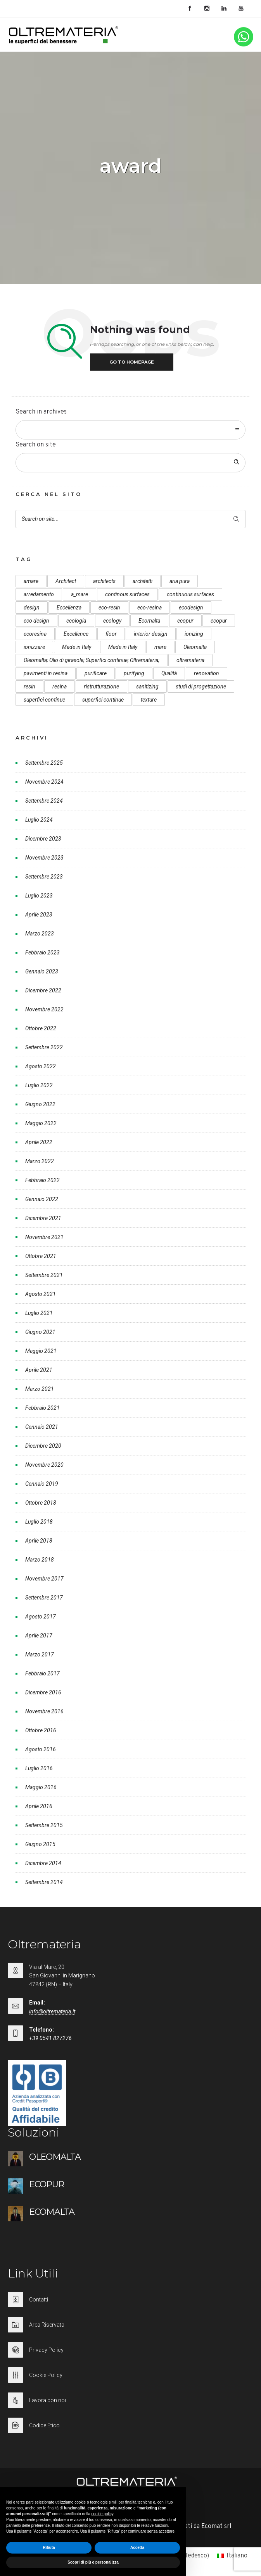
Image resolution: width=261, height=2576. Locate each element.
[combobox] (130, 429)
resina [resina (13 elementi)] (59, 686)
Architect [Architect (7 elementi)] (65, 581)
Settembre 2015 (44, 1825)
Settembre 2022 (44, 1047)
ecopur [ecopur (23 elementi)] (219, 621)
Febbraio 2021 (42, 1408)
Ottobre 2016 (40, 1730)
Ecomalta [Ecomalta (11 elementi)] (149, 621)
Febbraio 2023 (42, 952)
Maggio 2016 (41, 1787)
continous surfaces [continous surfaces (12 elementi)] (127, 594)
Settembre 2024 (44, 801)
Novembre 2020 (44, 1465)
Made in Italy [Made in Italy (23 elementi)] (122, 647)
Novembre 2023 (44, 858)
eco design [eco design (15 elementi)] (36, 621)
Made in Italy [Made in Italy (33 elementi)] (76, 647)
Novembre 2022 (44, 1009)
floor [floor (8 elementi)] (111, 634)
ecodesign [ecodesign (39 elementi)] (191, 607)
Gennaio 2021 (41, 1427)
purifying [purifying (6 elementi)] (134, 673)
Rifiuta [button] (49, 2547)
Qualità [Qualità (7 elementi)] (169, 673)
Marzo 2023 (39, 933)
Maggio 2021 (41, 1351)
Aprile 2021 (38, 1370)
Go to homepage (131, 362)
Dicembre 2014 (43, 1863)
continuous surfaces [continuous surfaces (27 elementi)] (190, 594)
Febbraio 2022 (42, 1180)
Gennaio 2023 (41, 971)
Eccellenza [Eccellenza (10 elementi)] (69, 607)
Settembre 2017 (44, 1597)
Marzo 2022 (39, 1161)
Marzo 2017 (39, 1654)
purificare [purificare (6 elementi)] (96, 673)
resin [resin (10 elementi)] (29, 686)
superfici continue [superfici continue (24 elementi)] (44, 700)
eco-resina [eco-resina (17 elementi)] (149, 607)
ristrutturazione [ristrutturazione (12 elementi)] (101, 686)
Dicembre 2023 (43, 839)
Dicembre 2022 (43, 990)
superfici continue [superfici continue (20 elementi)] (103, 700)
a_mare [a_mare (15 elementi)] (79, 594)
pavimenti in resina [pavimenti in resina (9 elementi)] (45, 673)
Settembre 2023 (44, 877)
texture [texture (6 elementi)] (149, 700)
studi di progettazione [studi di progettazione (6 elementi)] (201, 686)
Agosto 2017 (40, 1616)
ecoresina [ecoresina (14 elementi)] (35, 634)
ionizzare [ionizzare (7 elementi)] (34, 647)
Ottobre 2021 (40, 1256)
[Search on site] (130, 462)
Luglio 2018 (39, 1522)
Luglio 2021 (39, 1313)
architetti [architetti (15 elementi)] (142, 581)
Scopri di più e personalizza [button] (93, 2562)
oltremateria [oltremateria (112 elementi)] (190, 660)
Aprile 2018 (38, 1541)
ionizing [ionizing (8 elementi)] (194, 634)
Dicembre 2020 (43, 1446)
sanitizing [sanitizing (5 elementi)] (147, 686)
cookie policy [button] (103, 2514)
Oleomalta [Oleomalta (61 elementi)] (195, 647)
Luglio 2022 (39, 1085)
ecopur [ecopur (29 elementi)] (185, 621)
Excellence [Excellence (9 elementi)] (76, 634)
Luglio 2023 (39, 895)
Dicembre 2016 (43, 1692)
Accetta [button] (137, 2547)
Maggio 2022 (41, 1123)
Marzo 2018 (39, 1560)
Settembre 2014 (44, 1882)
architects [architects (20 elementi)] (104, 581)
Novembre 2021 (44, 1237)
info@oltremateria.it (52, 2011)
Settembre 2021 (44, 1275)
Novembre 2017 (44, 1578)
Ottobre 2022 (40, 1028)
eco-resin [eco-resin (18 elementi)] (109, 607)
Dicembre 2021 (43, 1218)
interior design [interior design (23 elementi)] (151, 634)
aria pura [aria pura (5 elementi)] (179, 581)
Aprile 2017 (38, 1635)
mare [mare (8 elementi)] (160, 647)
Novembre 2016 (44, 1711)
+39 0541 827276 (50, 2038)
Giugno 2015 (40, 1844)
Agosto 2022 (40, 1066)
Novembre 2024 (44, 782)
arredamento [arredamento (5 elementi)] (39, 594)
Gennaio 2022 (41, 1199)
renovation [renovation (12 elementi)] (206, 673)
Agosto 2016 (40, 1749)
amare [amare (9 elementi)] (31, 581)
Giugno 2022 (40, 1104)
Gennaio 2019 (41, 1484)
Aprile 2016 (38, 1806)
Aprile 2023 (38, 914)
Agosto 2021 (40, 1294)
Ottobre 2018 (40, 1503)
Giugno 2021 (40, 1332)
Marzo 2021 (39, 1389)
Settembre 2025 (44, 763)
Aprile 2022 (38, 1142)
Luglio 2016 (39, 1768)
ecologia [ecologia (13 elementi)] (76, 621)
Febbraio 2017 (42, 1673)
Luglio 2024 (39, 820)
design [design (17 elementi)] (32, 607)
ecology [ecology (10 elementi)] (112, 621)
